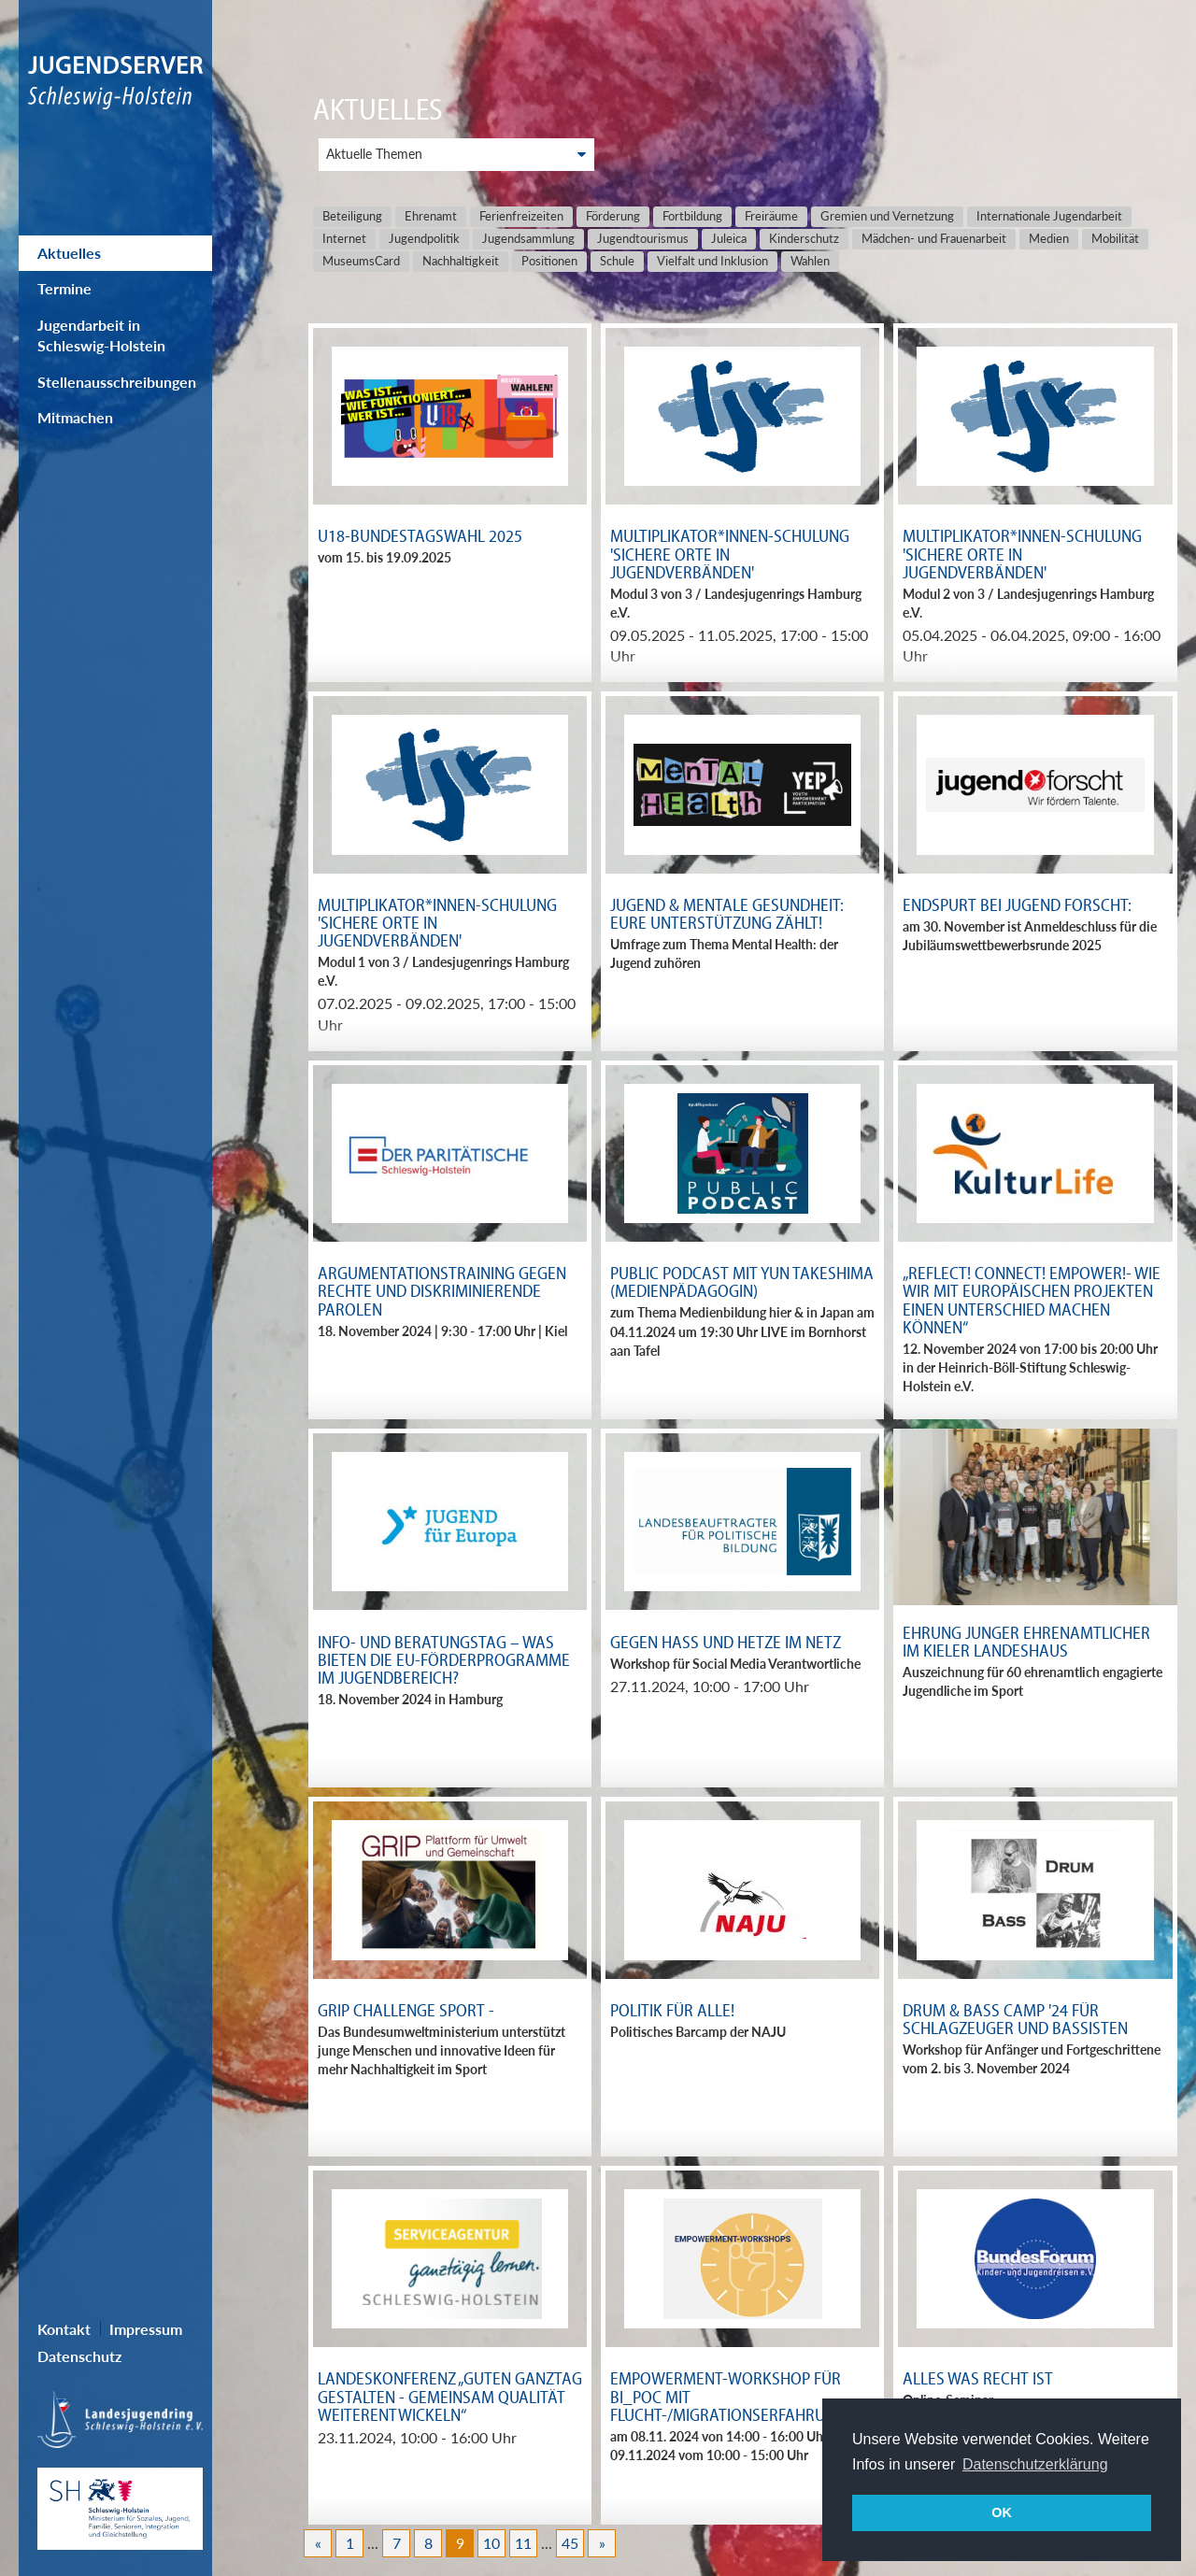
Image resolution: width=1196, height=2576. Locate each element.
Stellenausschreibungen (116, 382)
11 (523, 2543)
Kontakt (64, 2329)
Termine (64, 288)
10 (491, 2543)
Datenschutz (79, 2356)
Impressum (145, 2329)
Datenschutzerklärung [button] (1035, 2464)
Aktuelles (69, 253)
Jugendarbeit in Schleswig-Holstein (101, 335)
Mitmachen (75, 417)
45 (570, 2543)
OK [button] (1001, 2512)
